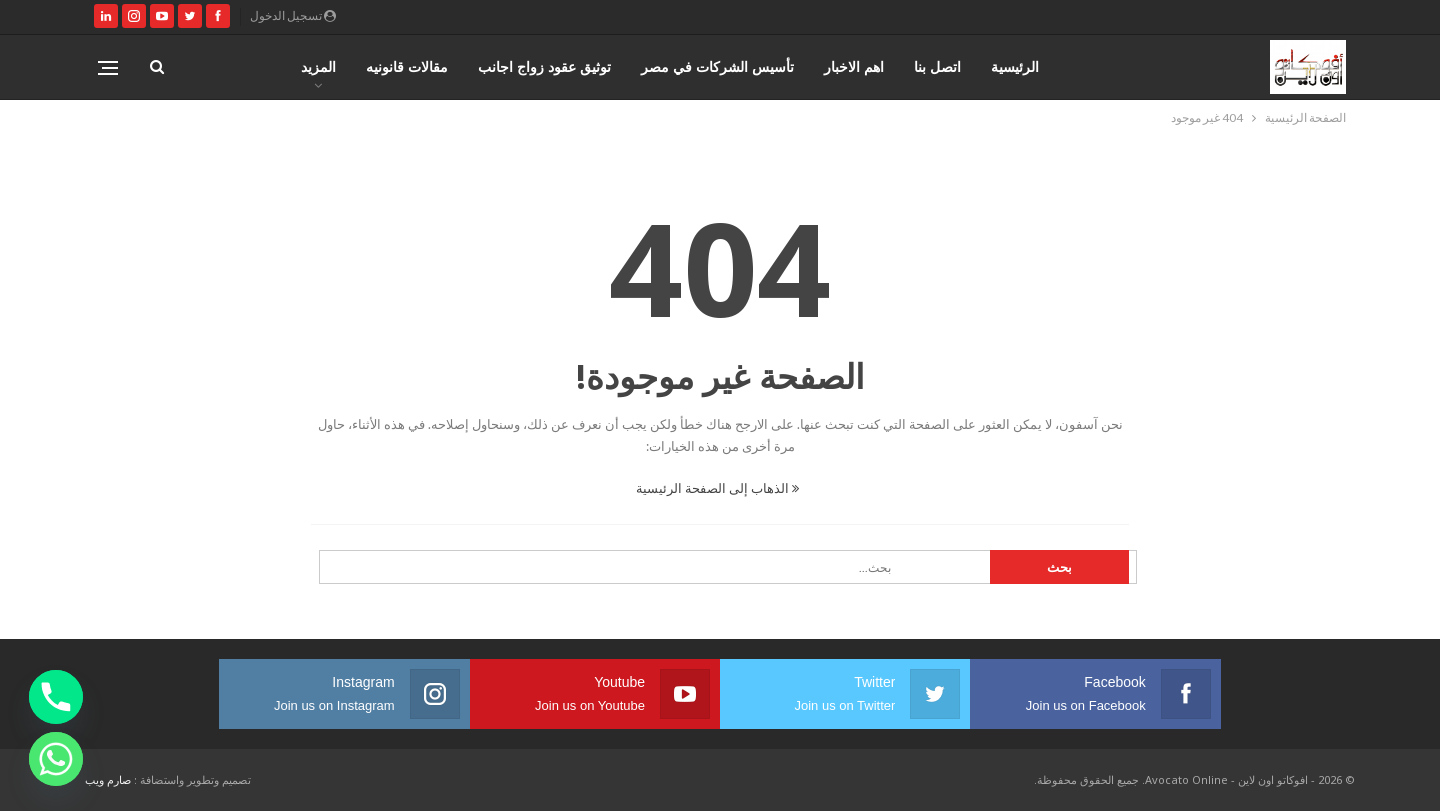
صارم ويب (108, 779)
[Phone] (56, 697)
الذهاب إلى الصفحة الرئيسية (717, 488)
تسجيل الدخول (293, 15)
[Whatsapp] (56, 759)
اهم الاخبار (854, 66)
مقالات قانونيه (407, 66)
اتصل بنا (937, 66)
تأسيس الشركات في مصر (717, 66)
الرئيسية (1015, 66)
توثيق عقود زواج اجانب (544, 66)
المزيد (318, 66)
